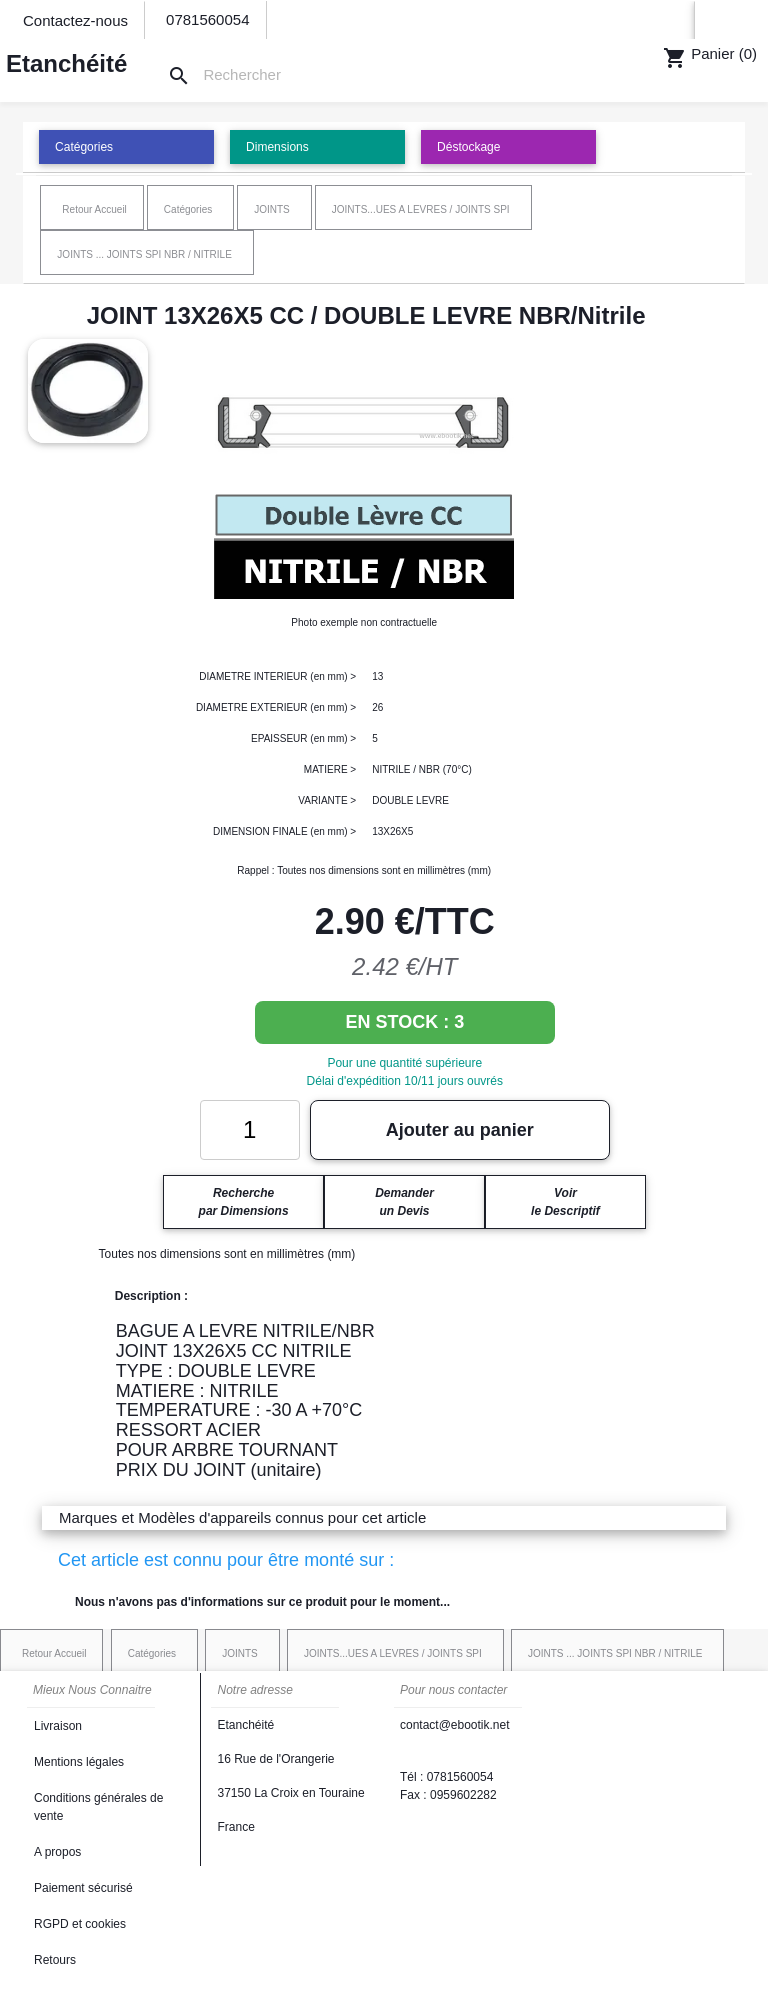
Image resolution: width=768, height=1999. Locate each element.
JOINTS (272, 209)
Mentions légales (79, 1762)
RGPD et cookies (80, 1924)
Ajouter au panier (460, 1130)
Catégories (188, 209)
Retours (55, 1960)
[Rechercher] (237, 75)
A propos (57, 1852)
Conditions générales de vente (98, 1807)
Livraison (58, 1726)
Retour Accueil (94, 209)
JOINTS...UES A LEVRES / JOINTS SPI (421, 209)
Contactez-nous (75, 20)
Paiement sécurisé (83, 1888)
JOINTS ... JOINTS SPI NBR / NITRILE (144, 254)
